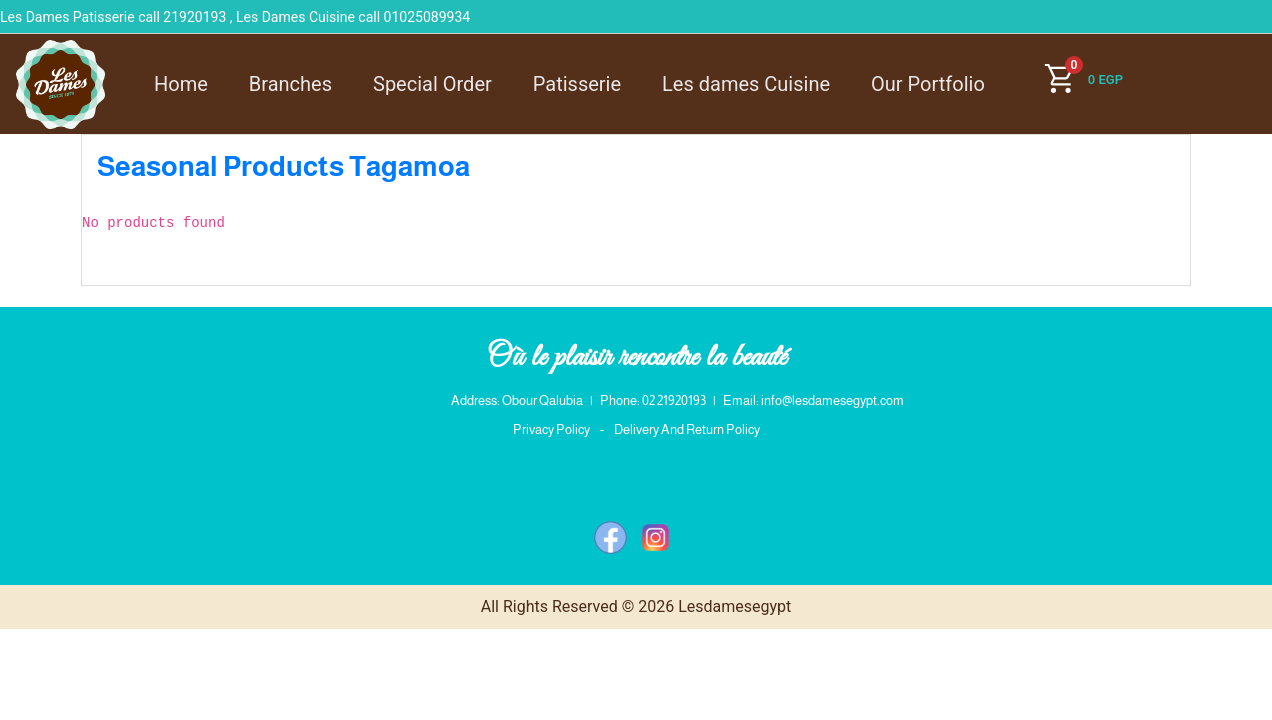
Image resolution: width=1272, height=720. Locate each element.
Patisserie (577, 84)
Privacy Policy (551, 429)
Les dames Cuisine (746, 84)
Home (181, 84)
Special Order (432, 84)
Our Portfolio (928, 84)
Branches (290, 84)
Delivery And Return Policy (687, 429)
